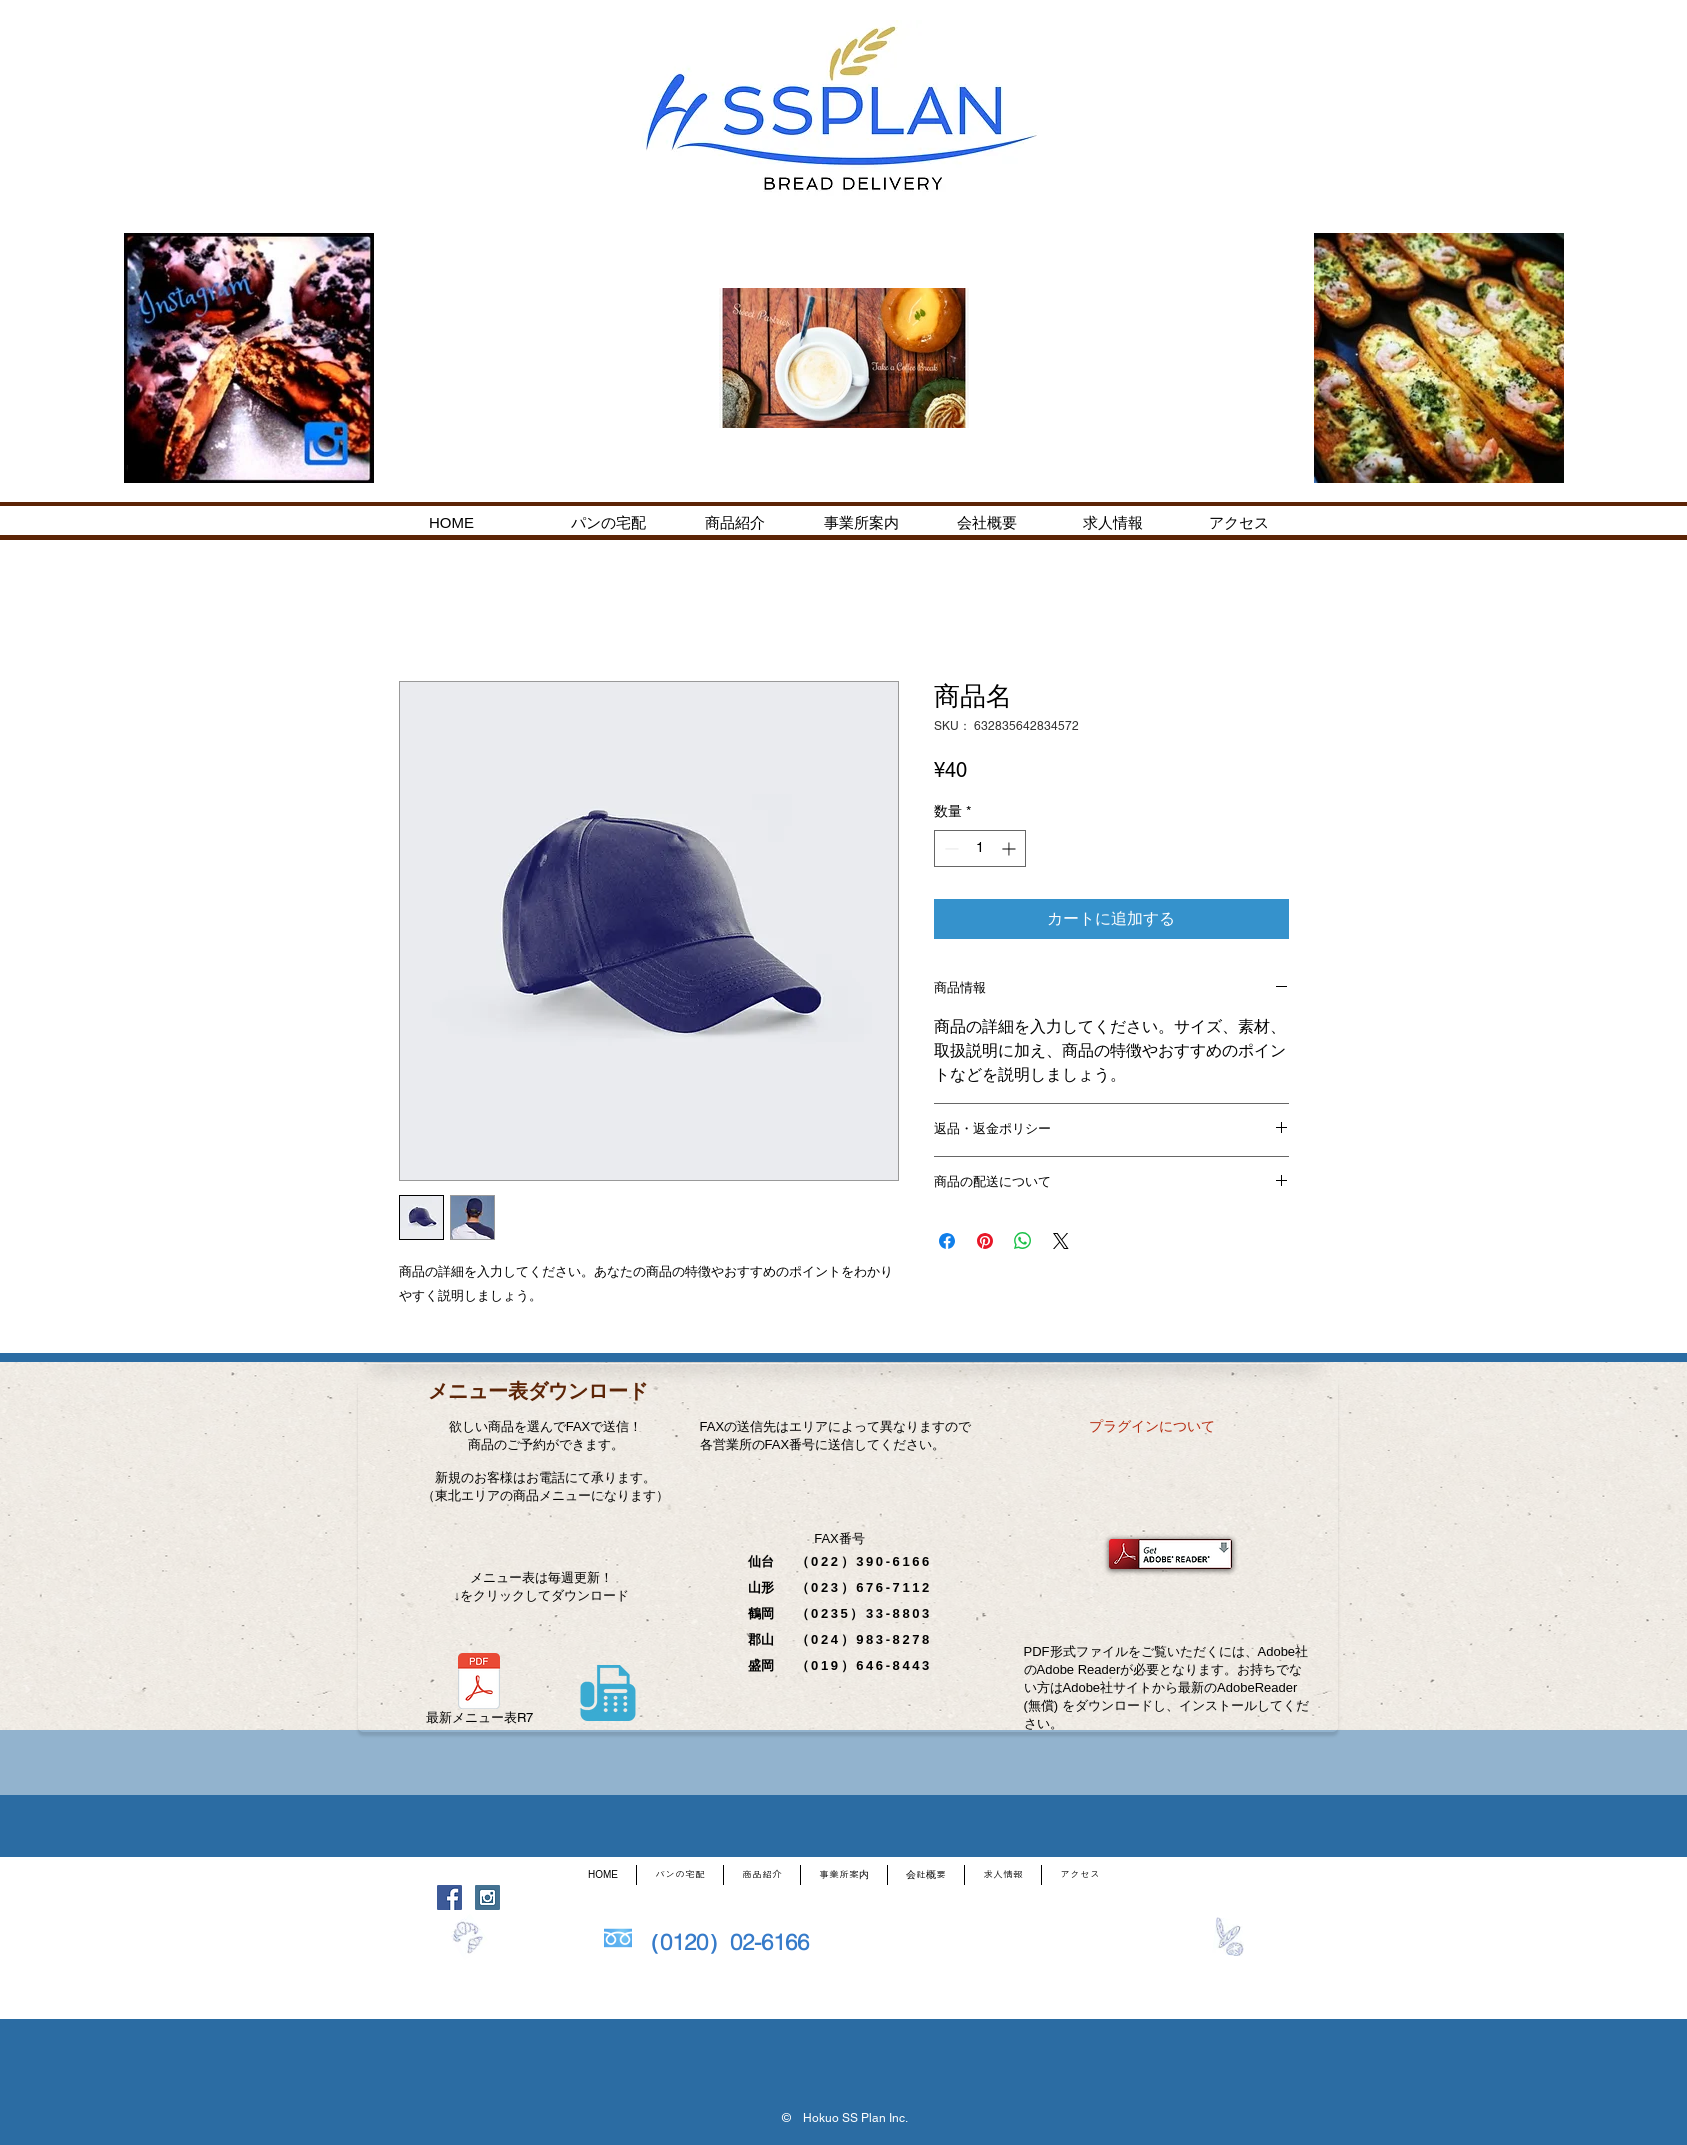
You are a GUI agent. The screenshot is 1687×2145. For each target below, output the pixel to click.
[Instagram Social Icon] (487, 1897)
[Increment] (1010, 848)
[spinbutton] (980, 848)
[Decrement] (949, 848)
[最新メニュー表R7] (479, 1692)
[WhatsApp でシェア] (1023, 1241)
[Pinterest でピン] (985, 1241)
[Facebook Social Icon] (449, 1897)
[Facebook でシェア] (947, 1241)
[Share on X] (1061, 1241)
